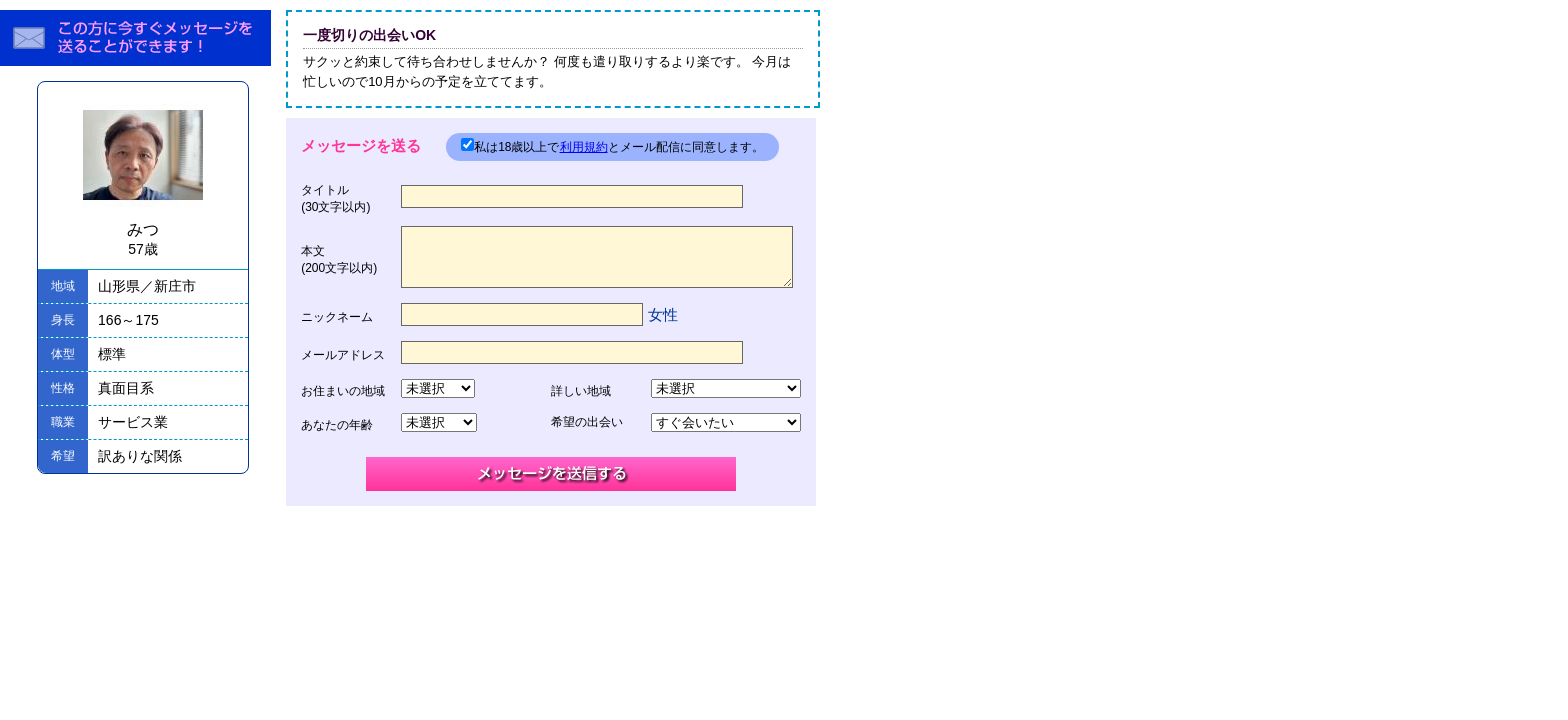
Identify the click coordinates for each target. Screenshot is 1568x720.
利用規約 (584, 147)
